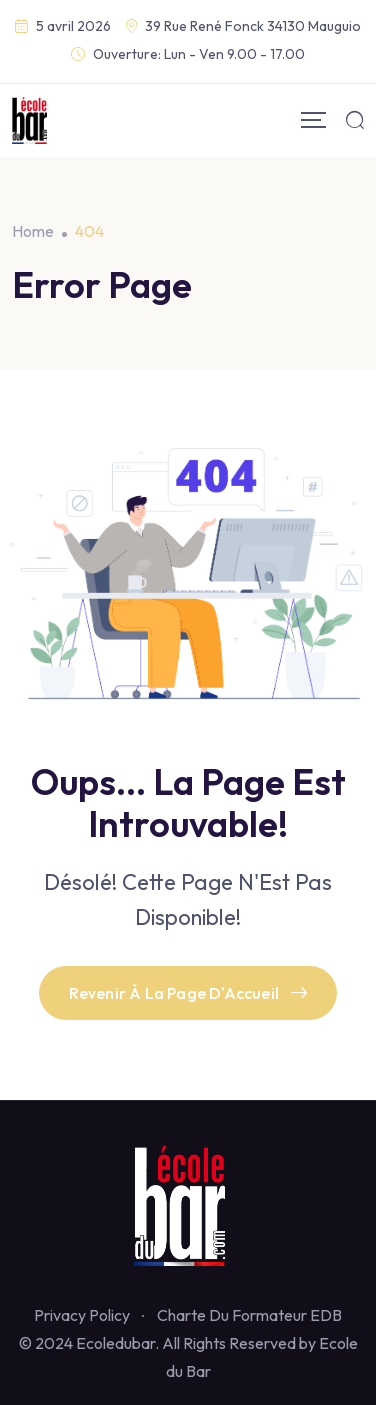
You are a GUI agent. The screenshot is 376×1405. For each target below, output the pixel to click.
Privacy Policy (82, 1315)
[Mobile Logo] (29, 120)
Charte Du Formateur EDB (249, 1315)
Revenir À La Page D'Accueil (188, 993)
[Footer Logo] (188, 1205)
